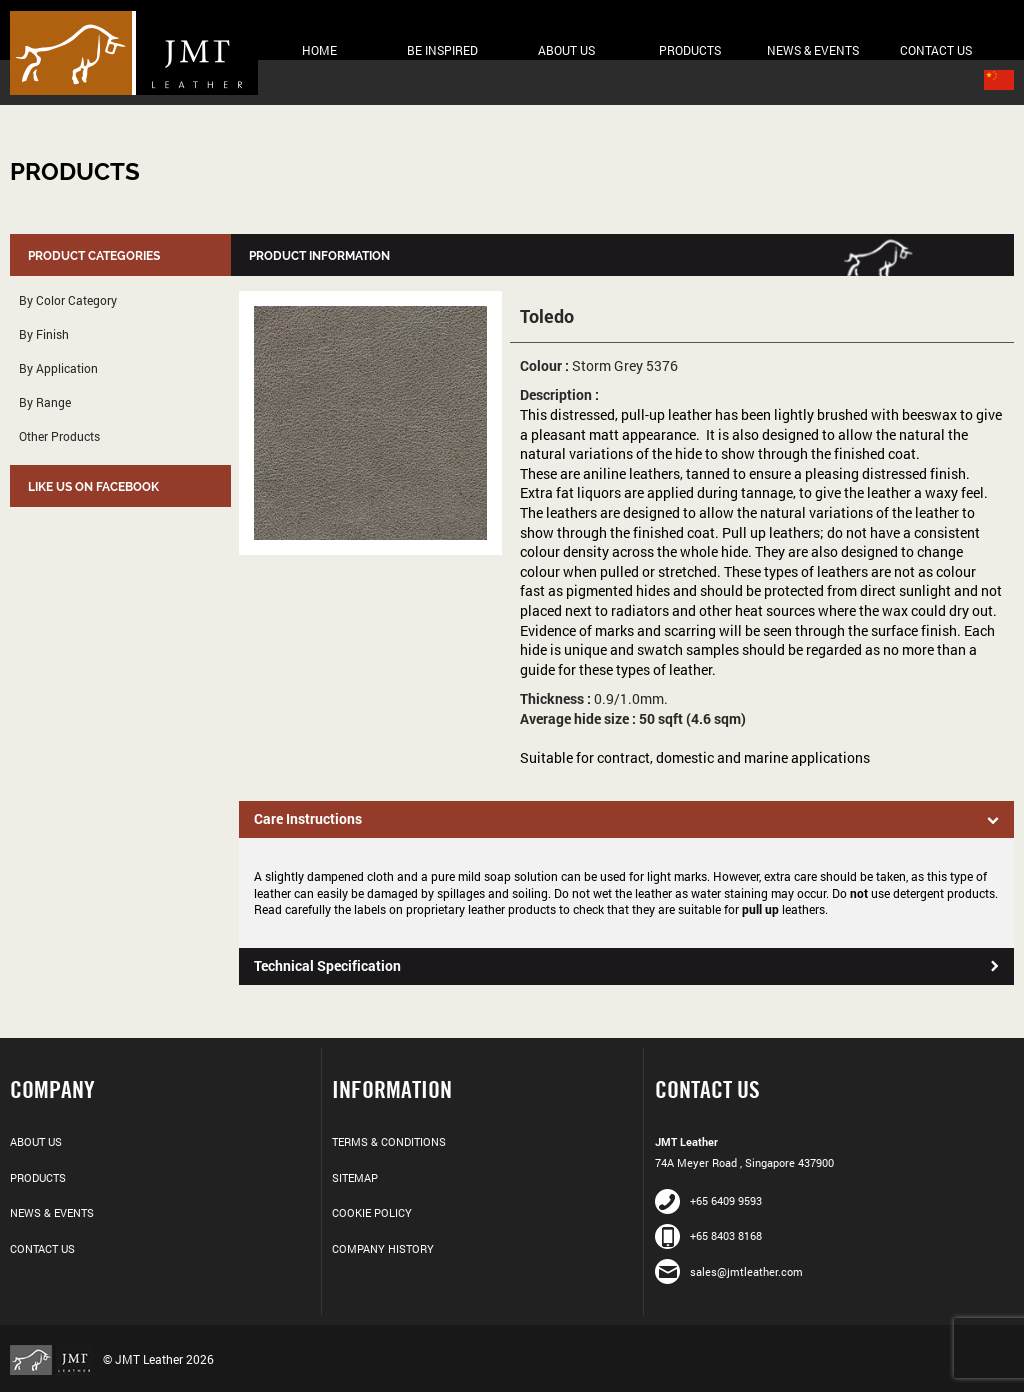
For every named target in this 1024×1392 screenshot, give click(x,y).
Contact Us (936, 50)
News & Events (813, 50)
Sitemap (355, 1177)
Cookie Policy (372, 1212)
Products (690, 50)
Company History (383, 1248)
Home (319, 50)
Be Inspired (442, 50)
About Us (566, 50)
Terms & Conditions (389, 1141)
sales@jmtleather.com (729, 1271)
